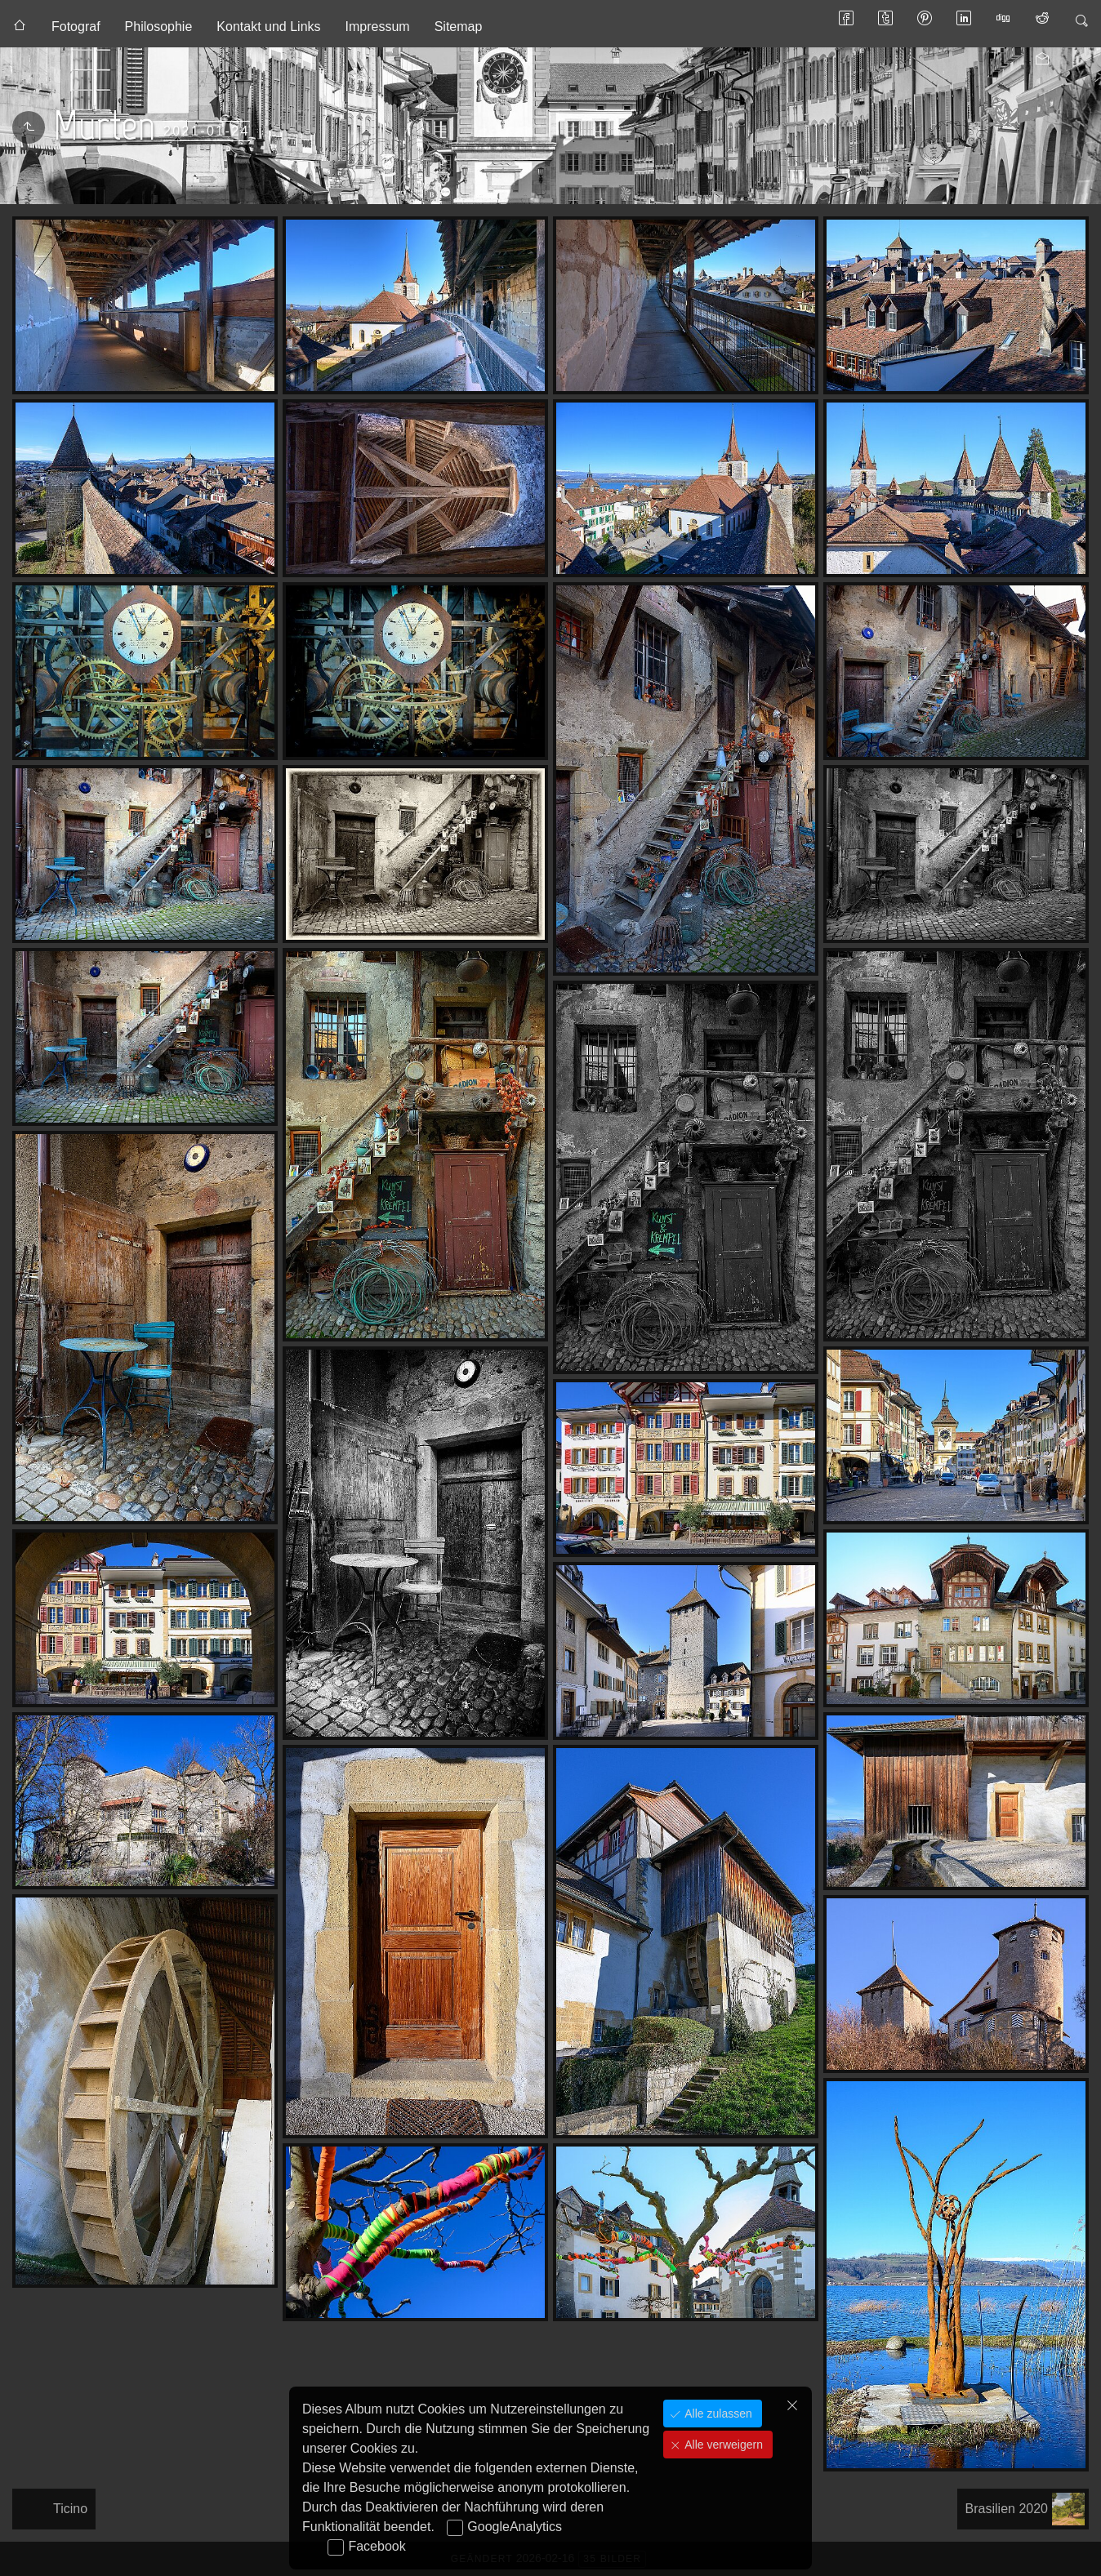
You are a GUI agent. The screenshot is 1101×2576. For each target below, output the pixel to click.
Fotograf (75, 26)
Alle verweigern (722, 2444)
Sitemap (459, 26)
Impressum (377, 26)
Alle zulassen (716, 2413)
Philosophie (159, 26)
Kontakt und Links (268, 26)
